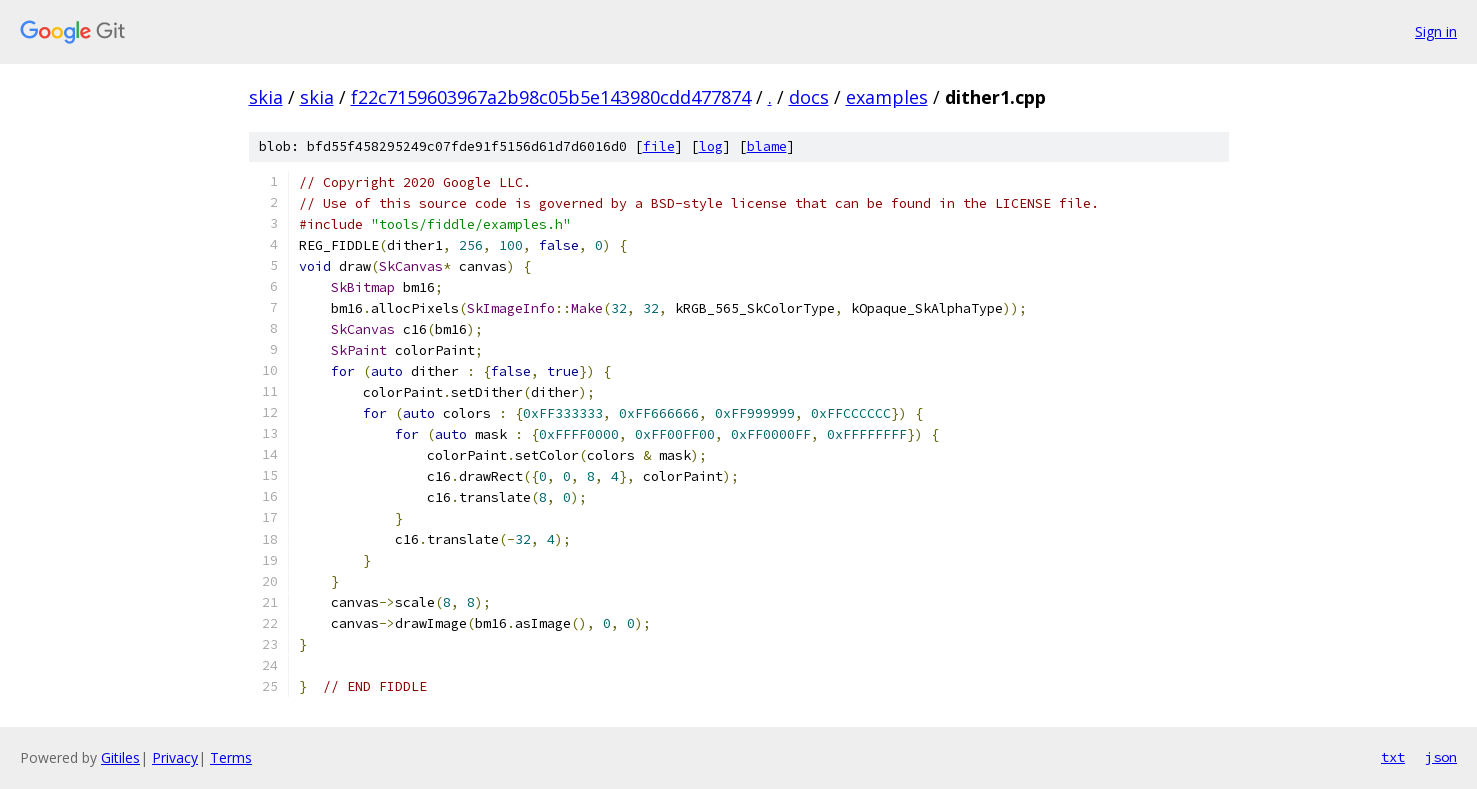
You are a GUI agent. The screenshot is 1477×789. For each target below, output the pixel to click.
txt (1393, 757)
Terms (231, 757)
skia (266, 97)
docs (809, 97)
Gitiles (120, 757)
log (711, 146)
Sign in (1436, 31)
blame (767, 146)
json (1441, 757)
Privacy (175, 757)
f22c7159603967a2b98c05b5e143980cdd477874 (551, 97)
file (659, 146)
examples (887, 97)
